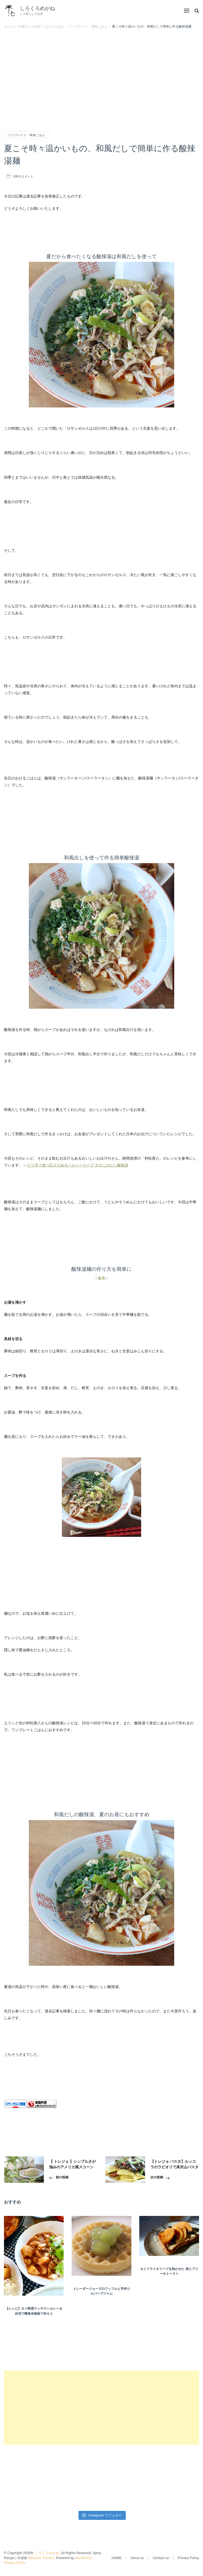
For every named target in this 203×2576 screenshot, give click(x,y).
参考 (101, 1278)
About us (137, 2558)
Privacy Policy (14, 2563)
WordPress (83, 2558)
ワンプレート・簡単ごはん (26, 135)
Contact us (161, 2558)
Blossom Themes (41, 2558)
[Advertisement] (101, 72)
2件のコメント (23, 176)
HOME (117, 2558)
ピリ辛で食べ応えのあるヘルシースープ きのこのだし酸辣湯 (77, 1165)
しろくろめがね (37, 8)
